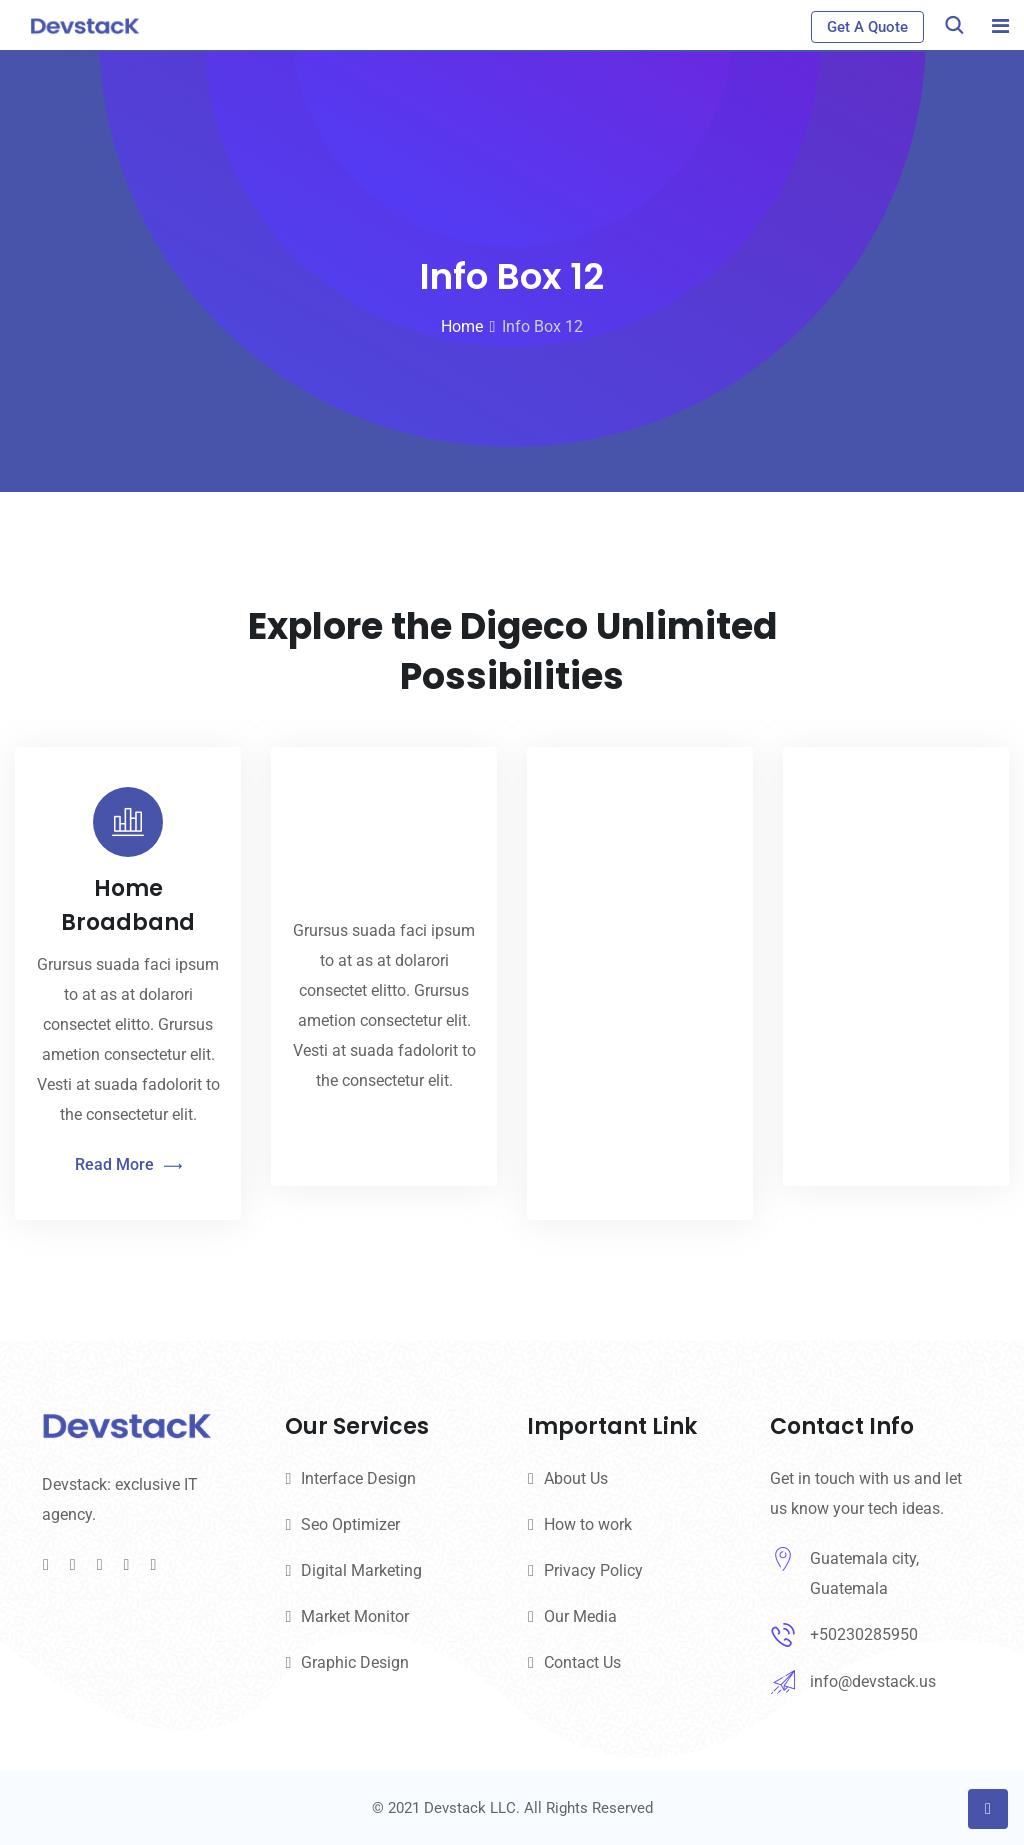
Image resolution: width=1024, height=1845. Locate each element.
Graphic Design (355, 1662)
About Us (576, 1478)
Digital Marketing (361, 1570)
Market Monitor (355, 1616)
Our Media (580, 1616)
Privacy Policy (593, 1570)
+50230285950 (864, 1634)
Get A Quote (867, 27)
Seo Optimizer (350, 1524)
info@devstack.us (873, 1681)
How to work (588, 1524)
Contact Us (582, 1662)
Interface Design (358, 1478)
